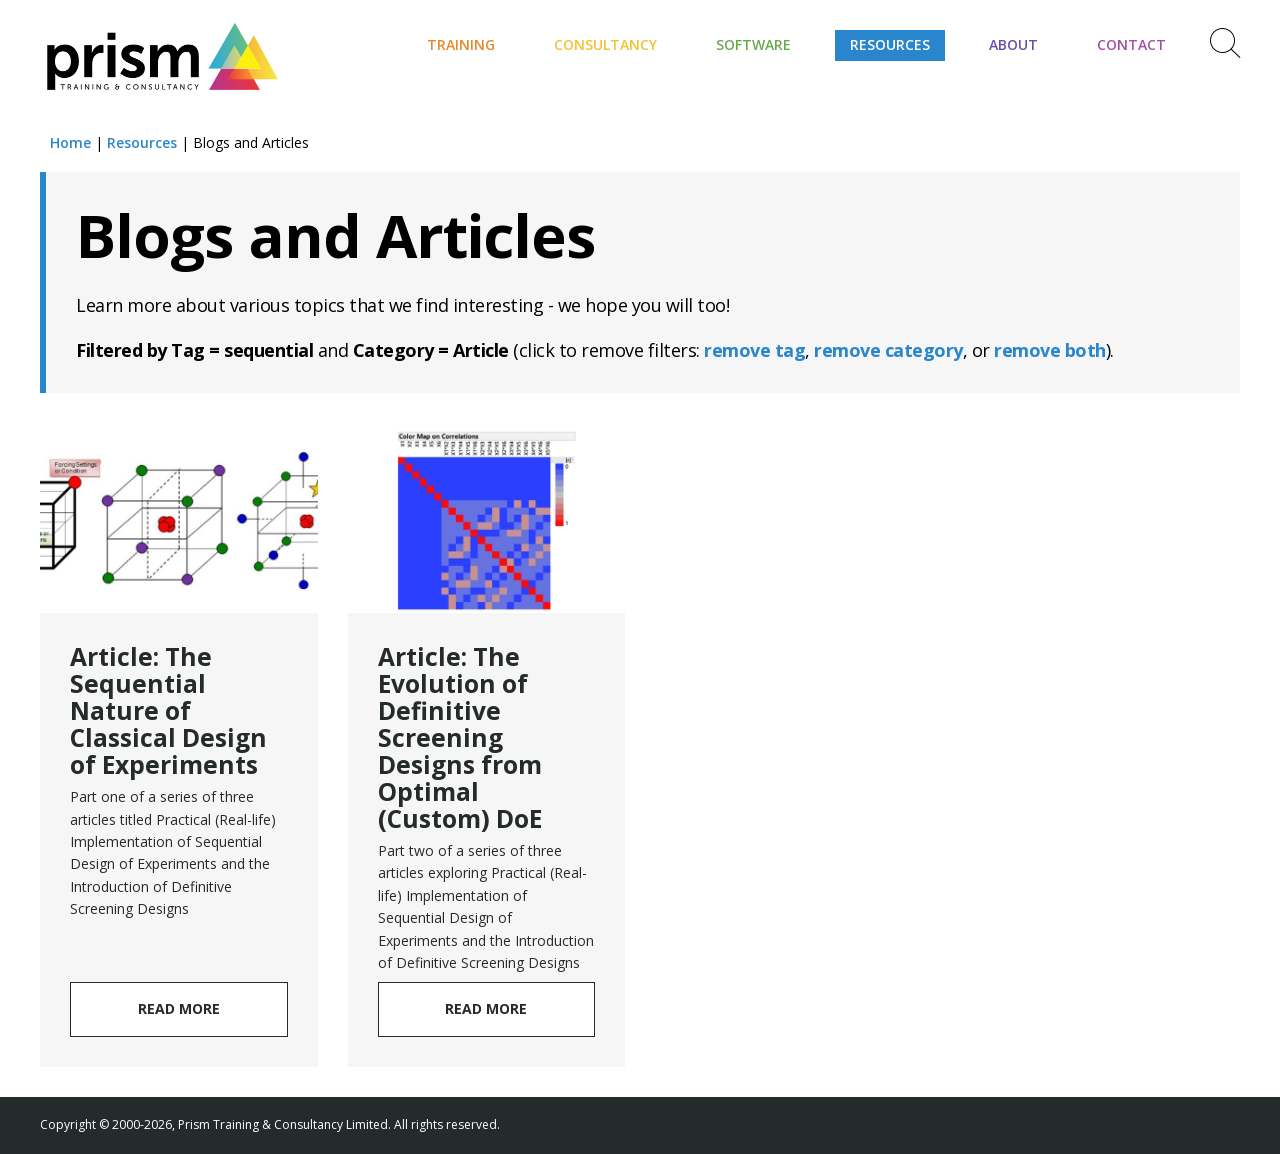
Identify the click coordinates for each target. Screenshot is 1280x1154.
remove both (1050, 350)
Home (70, 142)
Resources (890, 44)
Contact (1131, 44)
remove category (888, 350)
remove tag (754, 350)
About (1013, 44)
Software (753, 44)
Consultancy (605, 44)
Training (461, 44)
